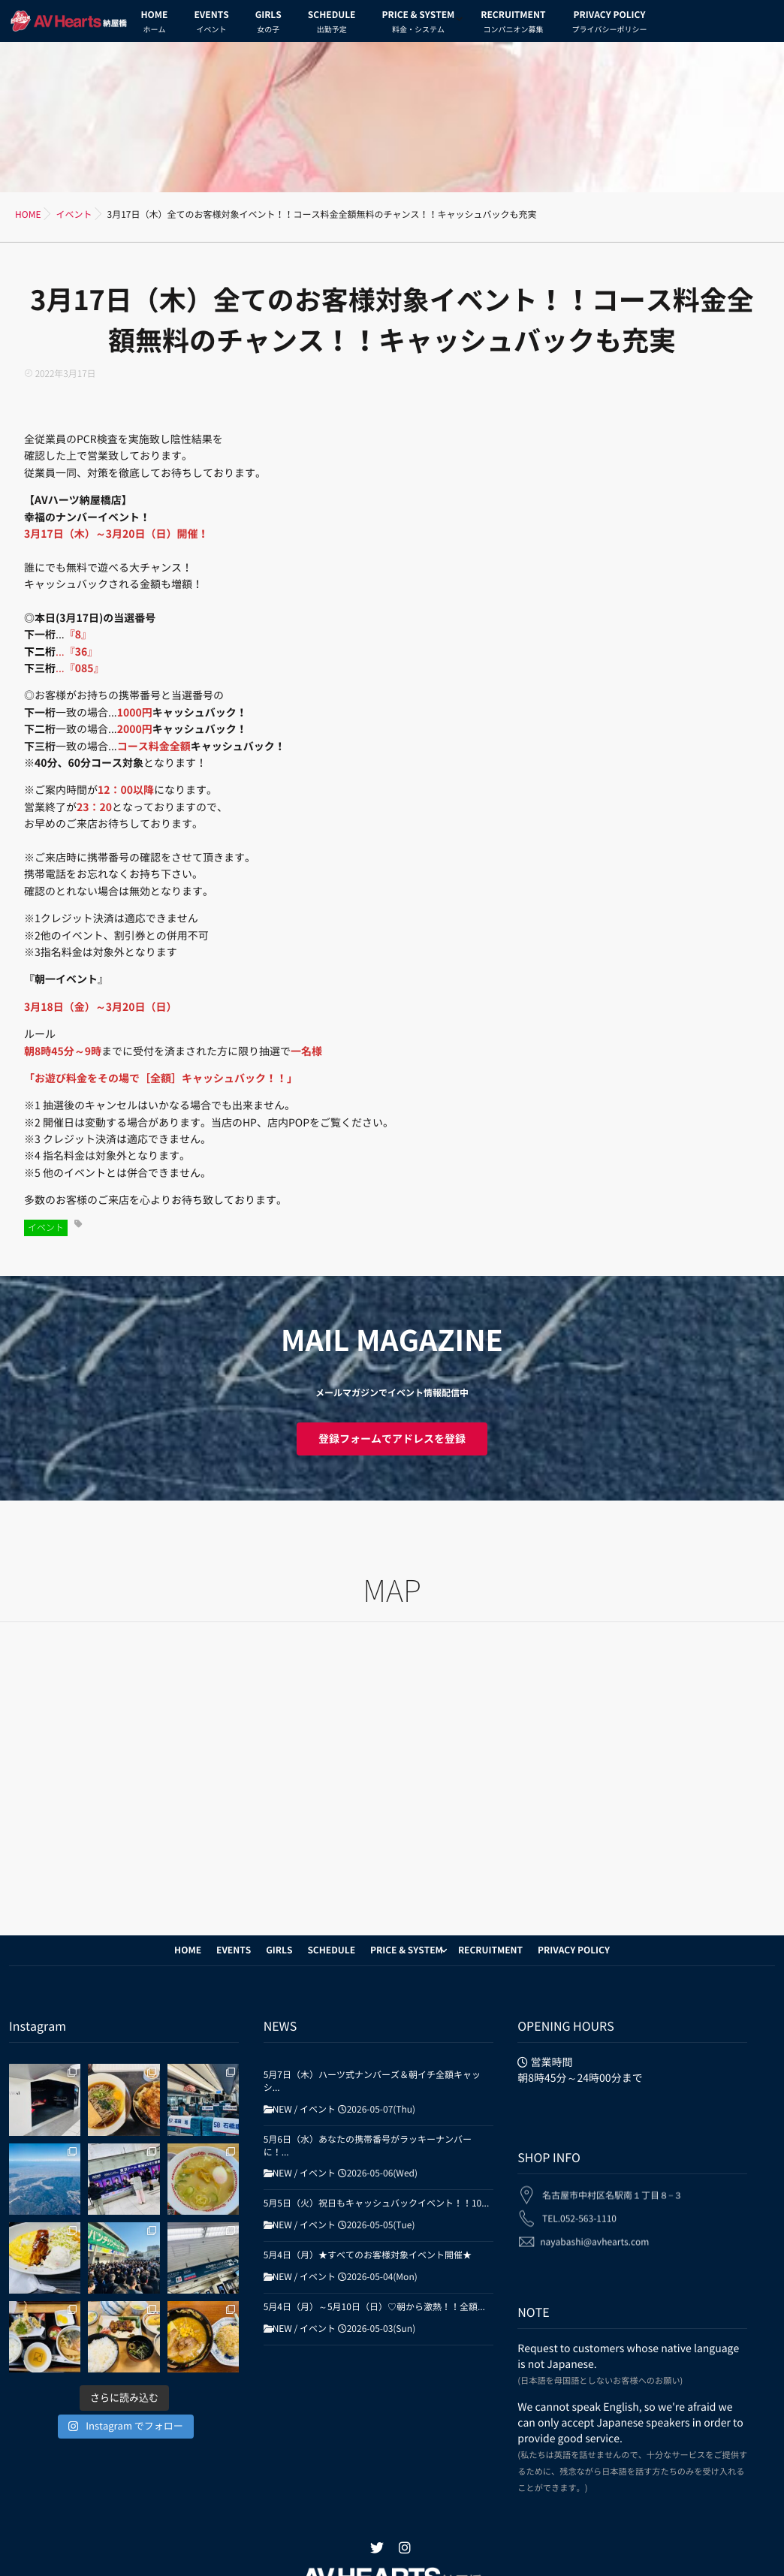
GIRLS (268, 24)
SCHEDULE (332, 24)
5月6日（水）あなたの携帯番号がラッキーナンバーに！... (368, 2146)
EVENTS (211, 24)
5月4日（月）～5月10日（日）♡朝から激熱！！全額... (374, 2307)
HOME (154, 24)
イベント (46, 1227)
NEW (282, 2109)
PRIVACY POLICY (609, 24)
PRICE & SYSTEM (417, 24)
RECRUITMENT (513, 24)
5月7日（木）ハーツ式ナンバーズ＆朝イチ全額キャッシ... (372, 2081)
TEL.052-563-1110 (579, 2209)
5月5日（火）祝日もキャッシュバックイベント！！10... (377, 2203)
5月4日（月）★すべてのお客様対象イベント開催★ (368, 2255)
